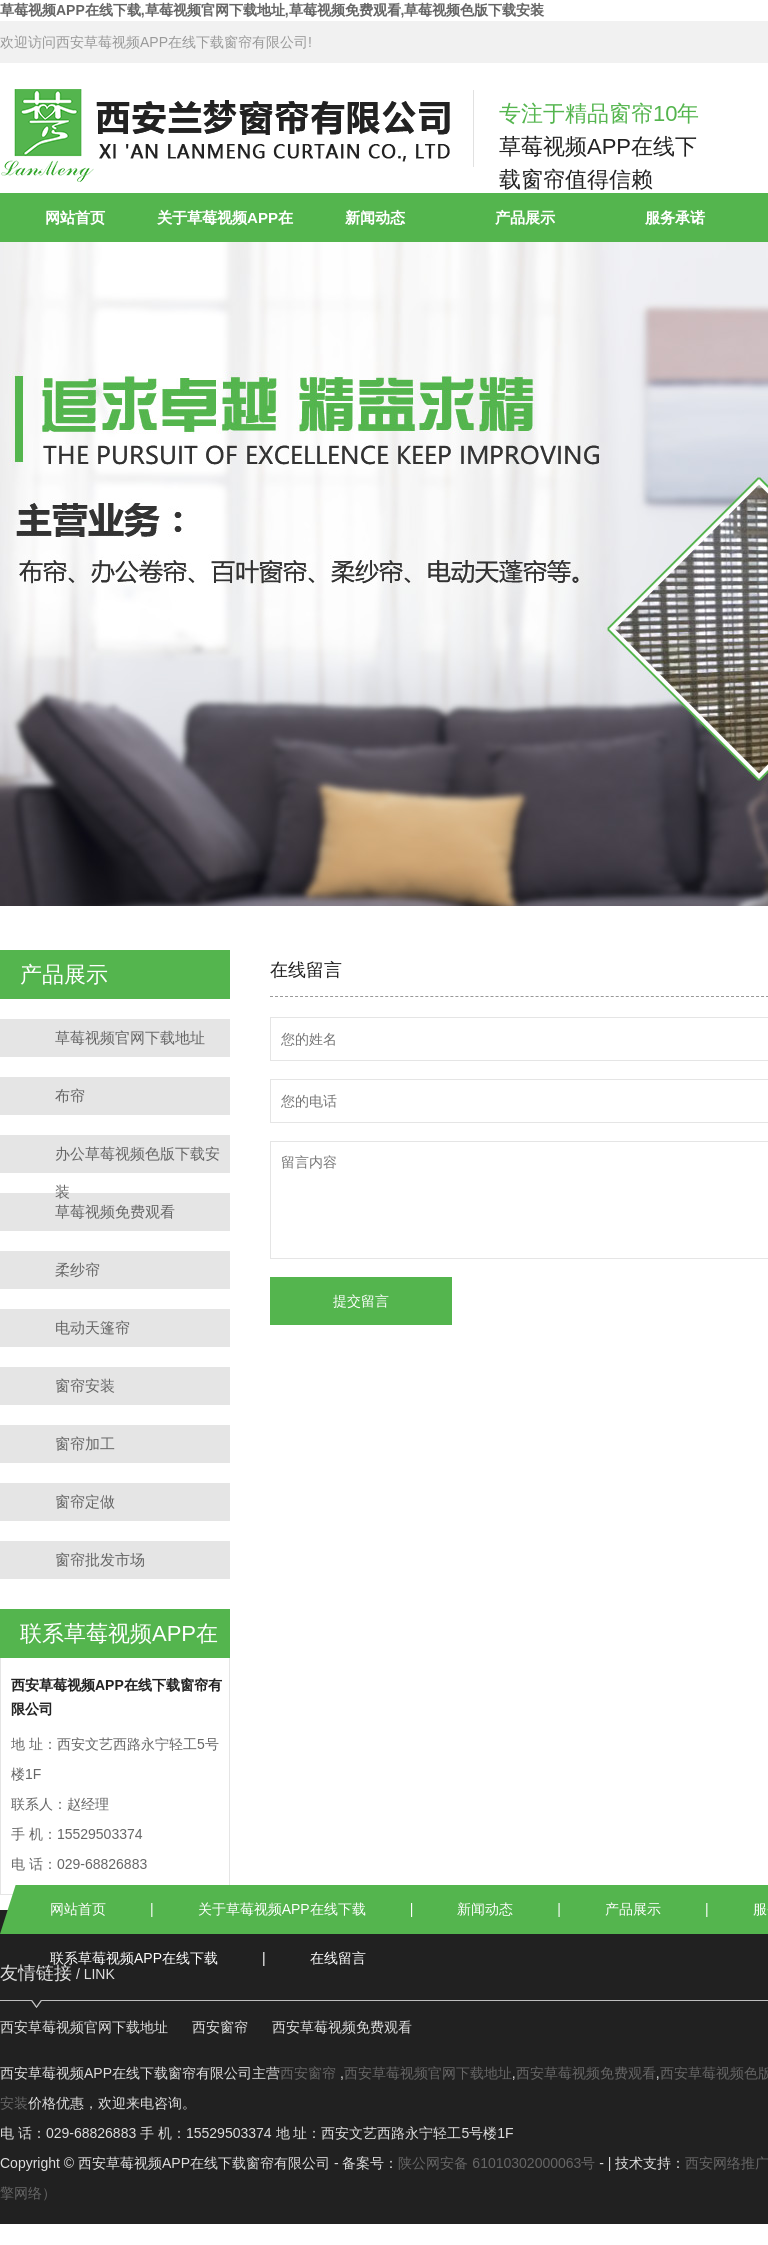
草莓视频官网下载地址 (130, 1037)
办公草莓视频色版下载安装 (137, 1159)
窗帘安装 (85, 1385)
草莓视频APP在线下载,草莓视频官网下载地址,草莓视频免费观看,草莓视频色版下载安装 (272, 10)
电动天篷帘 (92, 1327)
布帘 (70, 1095)
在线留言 (338, 1958)
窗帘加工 (85, 1443)
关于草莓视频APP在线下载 (282, 1909)
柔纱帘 (77, 1269)
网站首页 (75, 217)
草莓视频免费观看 (115, 1211)
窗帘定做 (85, 1501)
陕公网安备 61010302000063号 (496, 2163)
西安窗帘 (220, 2027)
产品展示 (525, 217)
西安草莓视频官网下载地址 (84, 2027)
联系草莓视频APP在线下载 (134, 1958)
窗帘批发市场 (100, 1559)
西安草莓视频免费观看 (342, 2027)
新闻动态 (375, 217)
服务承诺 (675, 217)
